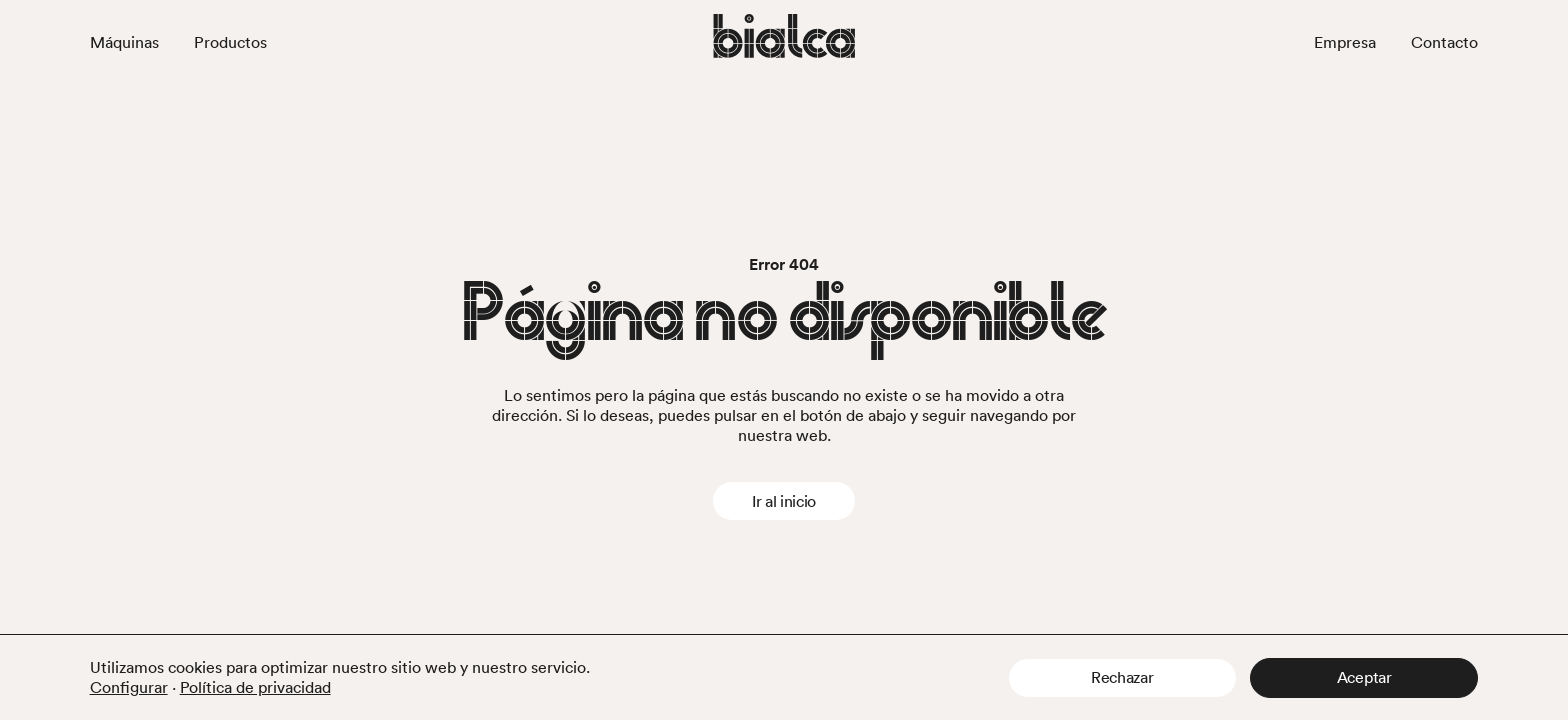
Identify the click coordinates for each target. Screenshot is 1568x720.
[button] (1122, 678)
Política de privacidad (255, 687)
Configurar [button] (129, 687)
